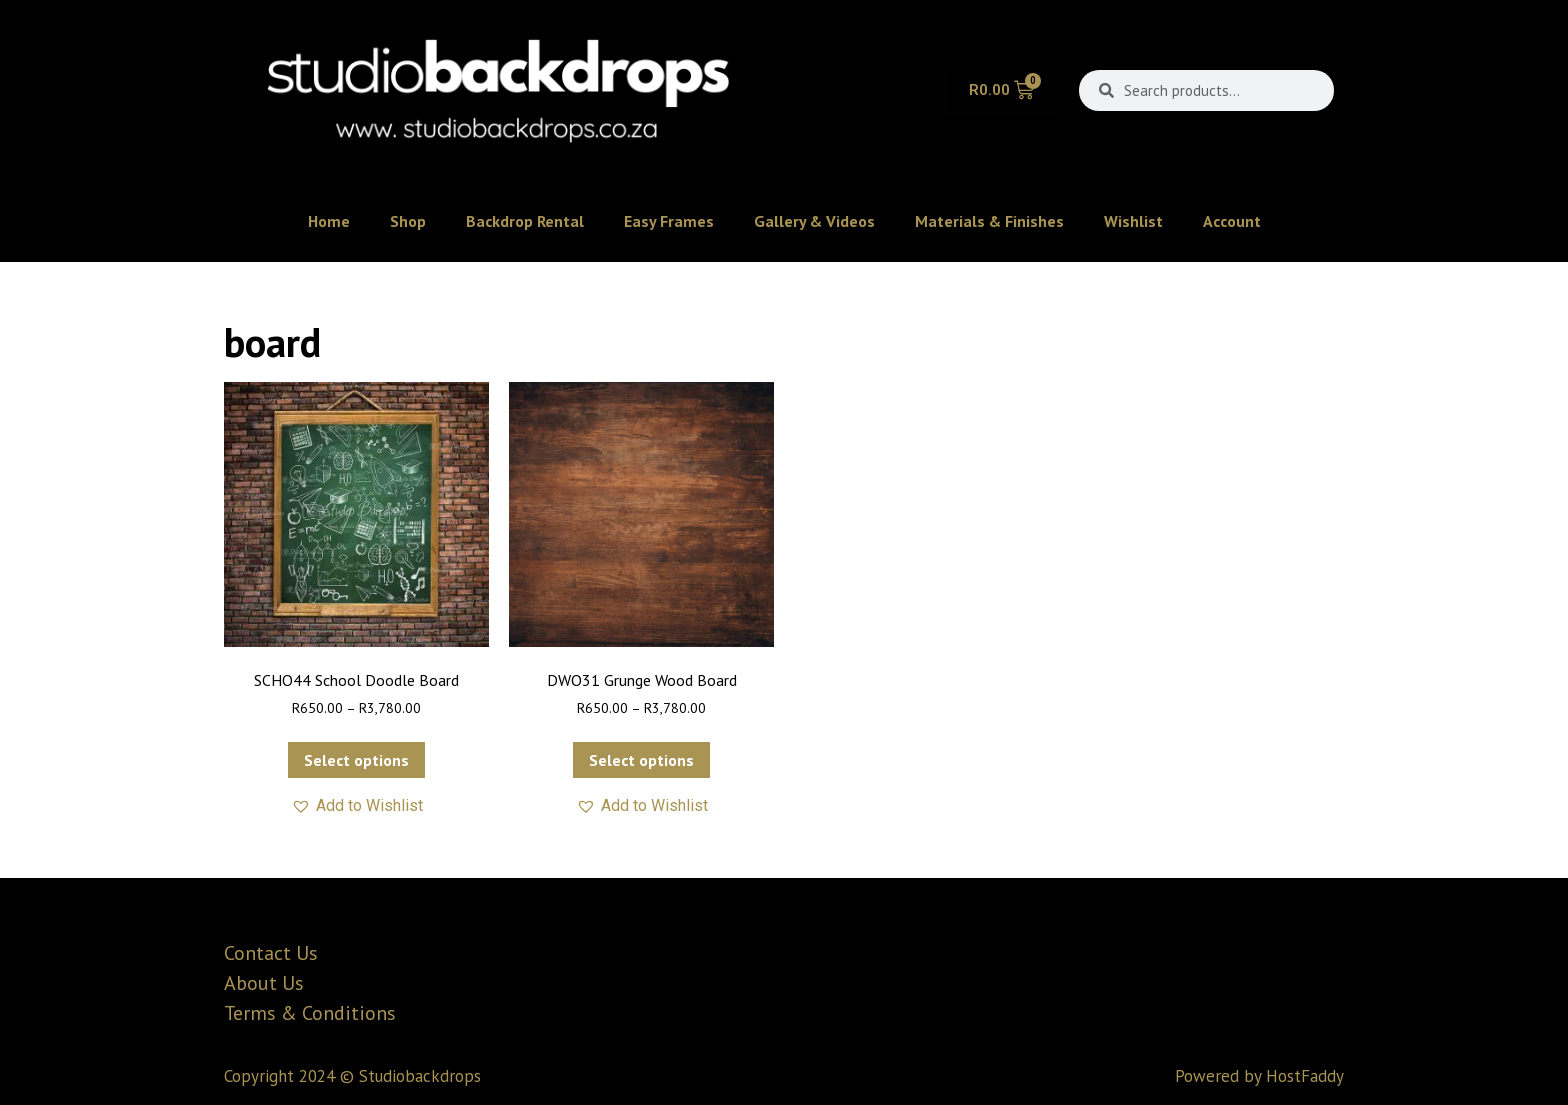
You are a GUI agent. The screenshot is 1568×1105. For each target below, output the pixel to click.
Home (329, 221)
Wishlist (1133, 221)
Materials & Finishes (989, 221)
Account (1232, 221)
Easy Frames (669, 221)
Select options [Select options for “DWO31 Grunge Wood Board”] (641, 760)
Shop (408, 221)
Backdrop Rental (525, 221)
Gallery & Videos (814, 221)
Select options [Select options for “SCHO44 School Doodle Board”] (356, 760)
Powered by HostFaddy (1259, 1076)
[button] (357, 806)
